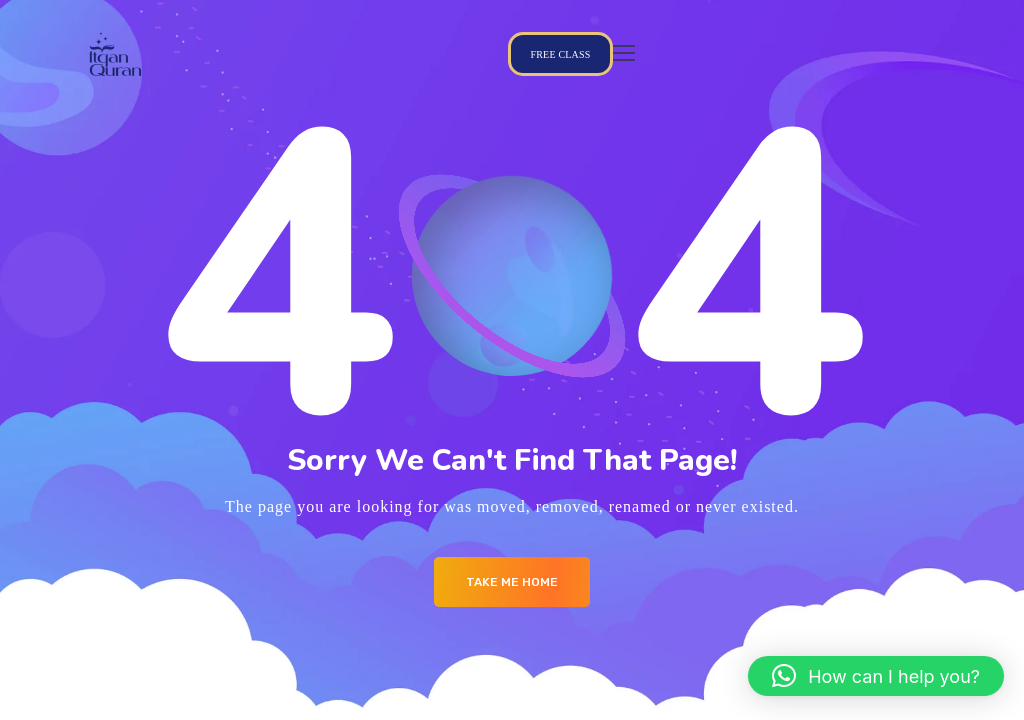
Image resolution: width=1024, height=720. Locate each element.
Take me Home (512, 582)
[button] (876, 676)
